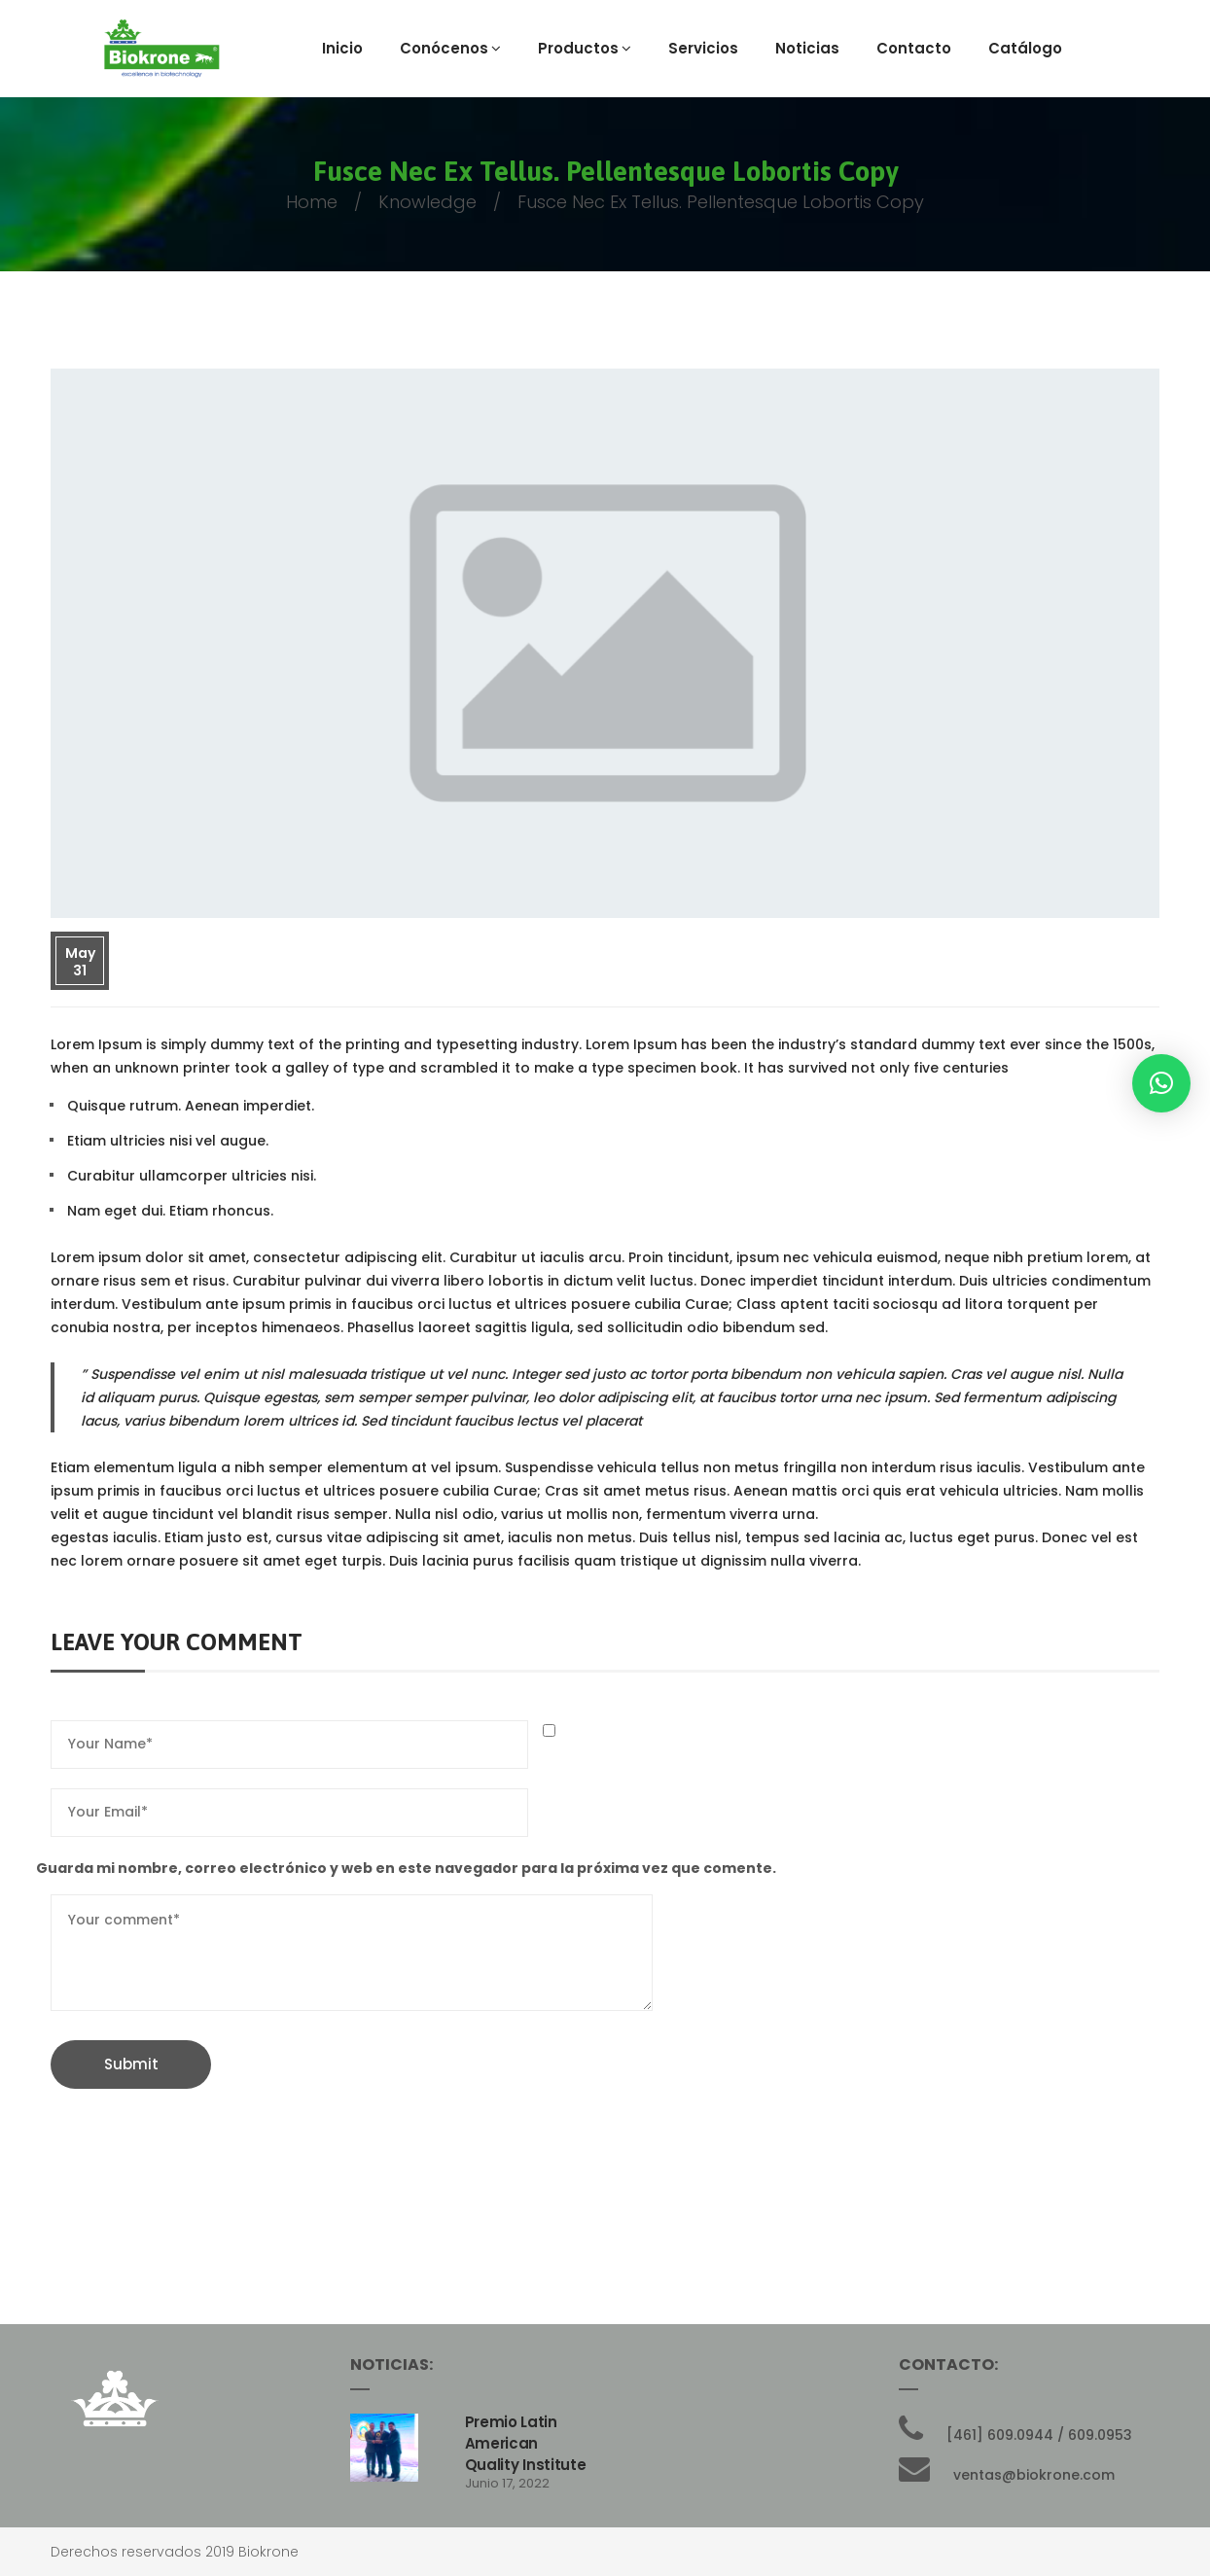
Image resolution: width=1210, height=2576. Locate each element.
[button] (1161, 1083)
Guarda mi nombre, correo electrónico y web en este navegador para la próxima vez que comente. (406, 1868)
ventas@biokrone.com (1034, 2475)
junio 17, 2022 (507, 2483)
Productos (584, 48)
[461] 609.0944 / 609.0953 (1039, 2435)
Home (312, 202)
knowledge (427, 202)
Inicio (342, 48)
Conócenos (450, 48)
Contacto (913, 48)
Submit (131, 2064)
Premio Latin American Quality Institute (526, 2443)
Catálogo (1025, 48)
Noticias (807, 48)
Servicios (703, 48)
